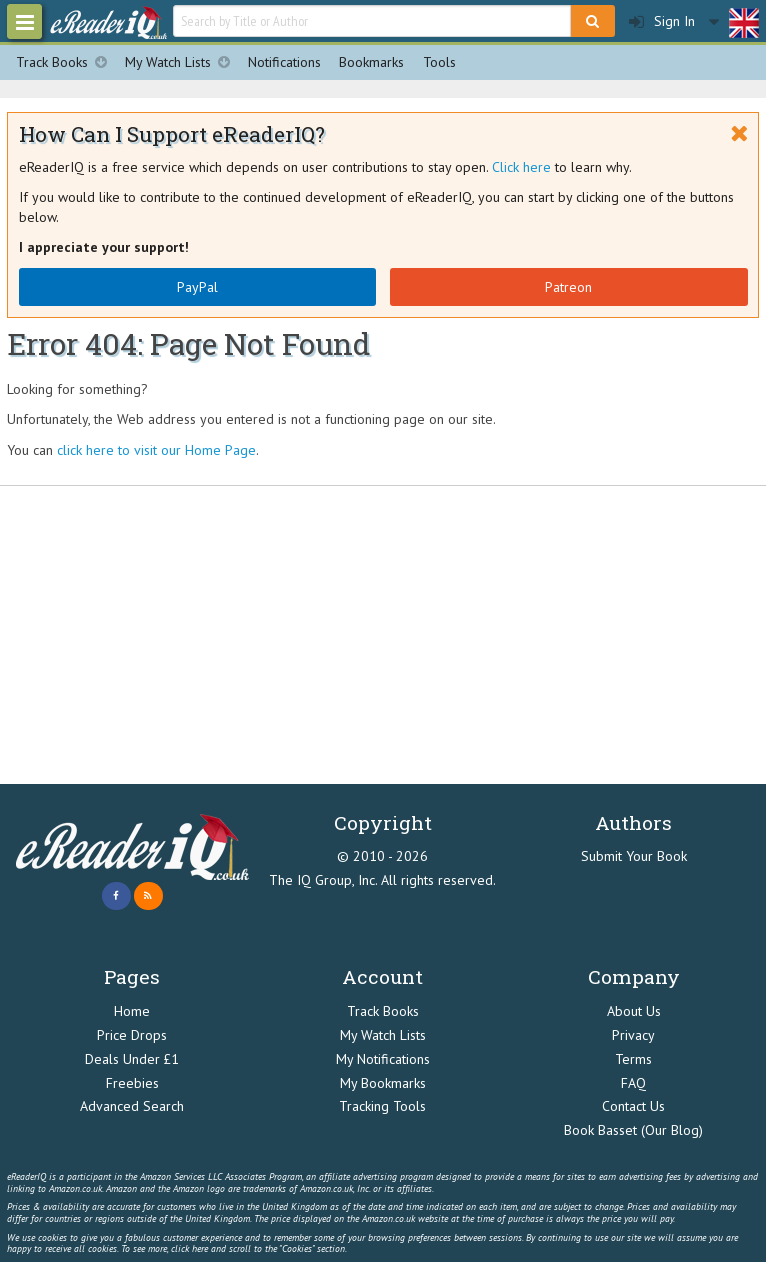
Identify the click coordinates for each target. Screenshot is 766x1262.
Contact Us (633, 1106)
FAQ (633, 1083)
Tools (439, 62)
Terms (633, 1059)
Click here (521, 167)
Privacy (633, 1035)
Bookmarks (371, 62)
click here (189, 1248)
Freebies (132, 1083)
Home (132, 1011)
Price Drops (132, 1035)
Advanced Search (132, 1106)
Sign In (662, 21)
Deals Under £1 (132, 1059)
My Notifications (383, 1059)
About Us (634, 1011)
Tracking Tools (382, 1106)
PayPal (197, 287)
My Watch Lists (182, 62)
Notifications (284, 62)
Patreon (568, 287)
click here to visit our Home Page (156, 450)
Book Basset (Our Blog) (633, 1130)
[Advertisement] (383, 635)
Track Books (66, 62)
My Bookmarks (383, 1083)
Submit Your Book (634, 856)
